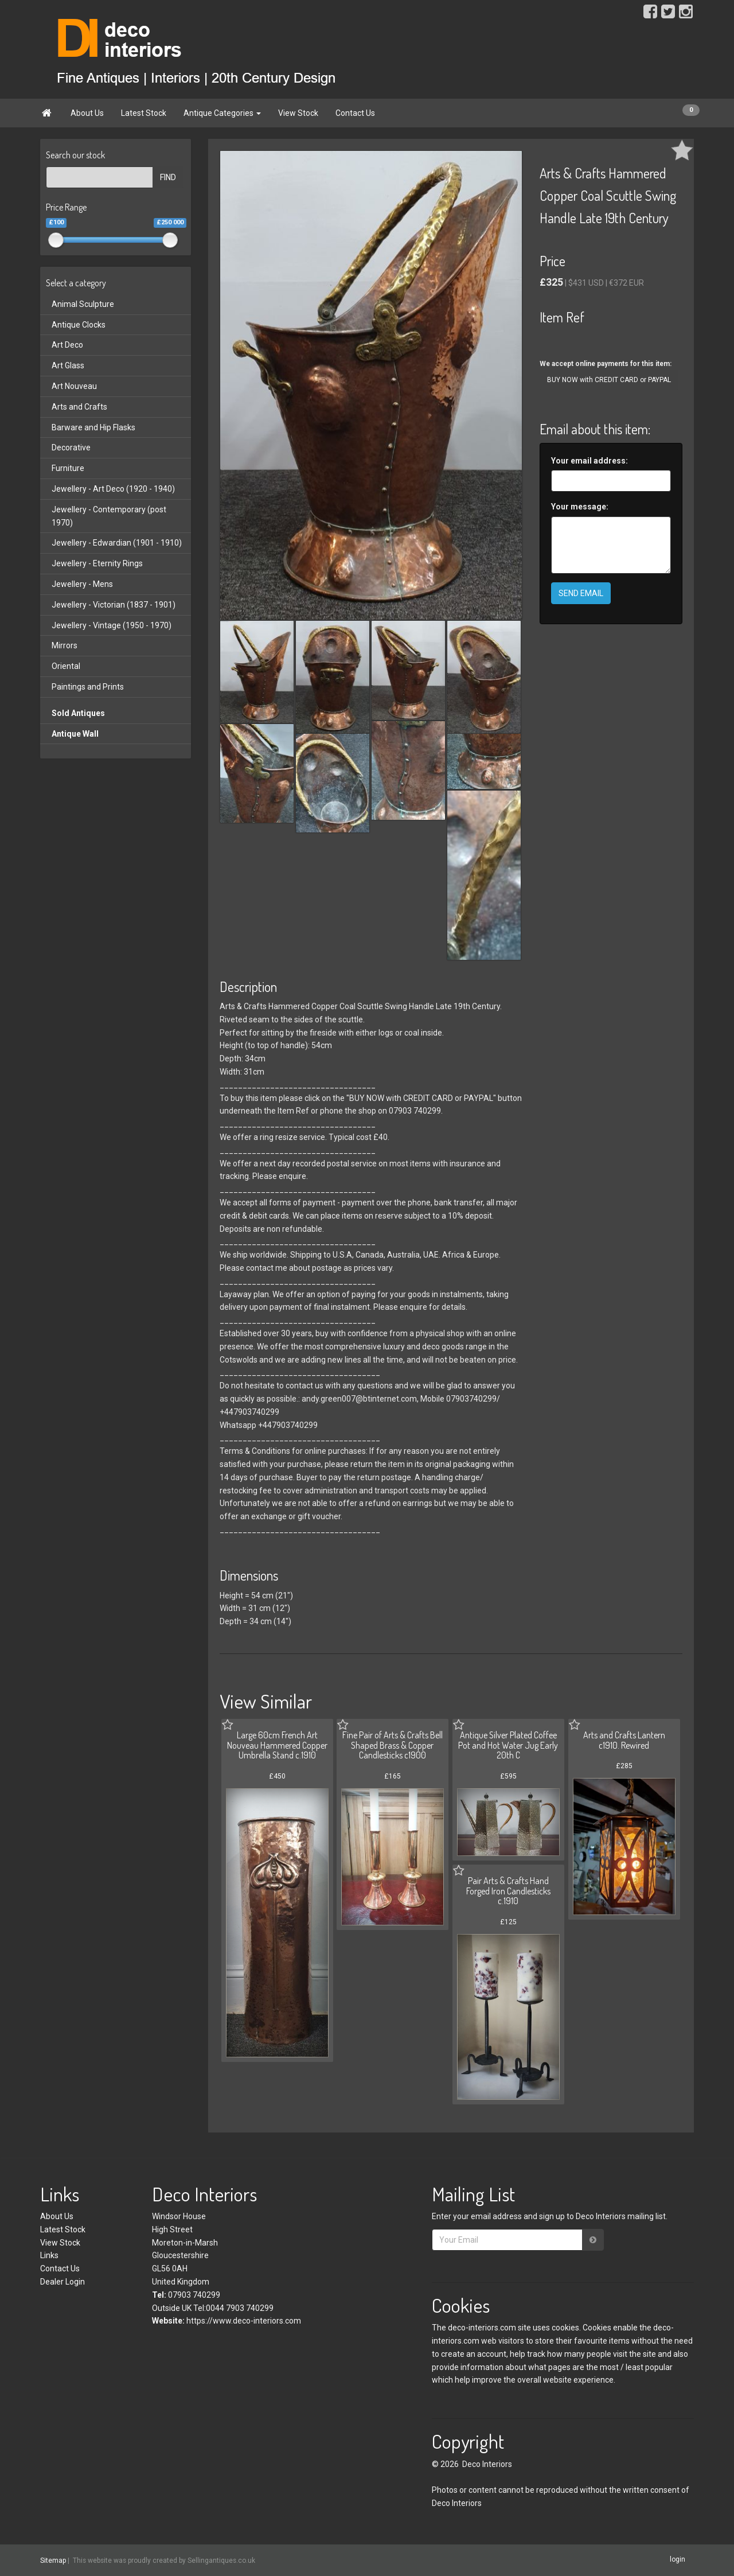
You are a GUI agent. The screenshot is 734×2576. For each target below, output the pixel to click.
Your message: (579, 506)
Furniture (68, 468)
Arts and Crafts (79, 406)
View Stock (298, 113)
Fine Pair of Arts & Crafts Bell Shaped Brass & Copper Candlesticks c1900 (392, 1745)
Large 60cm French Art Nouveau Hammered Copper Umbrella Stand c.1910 (277, 1745)
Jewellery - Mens (82, 584)
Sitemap (53, 2560)
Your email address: (589, 460)
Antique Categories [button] (222, 113)
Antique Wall (75, 733)
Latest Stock (143, 113)
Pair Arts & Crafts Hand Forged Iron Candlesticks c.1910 (508, 1890)
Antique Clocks (79, 324)
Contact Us (355, 113)
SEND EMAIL (581, 593)
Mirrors (64, 645)
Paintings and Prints (88, 686)
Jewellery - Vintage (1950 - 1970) (111, 625)
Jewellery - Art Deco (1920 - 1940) (113, 488)
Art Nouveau (74, 386)
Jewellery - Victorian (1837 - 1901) (113, 604)
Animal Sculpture (83, 304)
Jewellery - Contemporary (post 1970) (109, 516)
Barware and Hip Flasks (93, 427)
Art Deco (67, 344)
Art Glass (68, 365)
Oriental (66, 666)
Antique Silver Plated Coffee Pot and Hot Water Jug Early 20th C (508, 1745)
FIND (168, 177)
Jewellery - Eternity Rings (97, 563)
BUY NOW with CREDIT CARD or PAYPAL (609, 380)
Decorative (71, 447)
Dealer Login (62, 2281)
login (677, 2560)
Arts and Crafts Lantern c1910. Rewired (624, 1740)
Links (49, 2255)
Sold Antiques (78, 713)
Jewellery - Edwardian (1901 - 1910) (117, 542)
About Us (87, 113)
